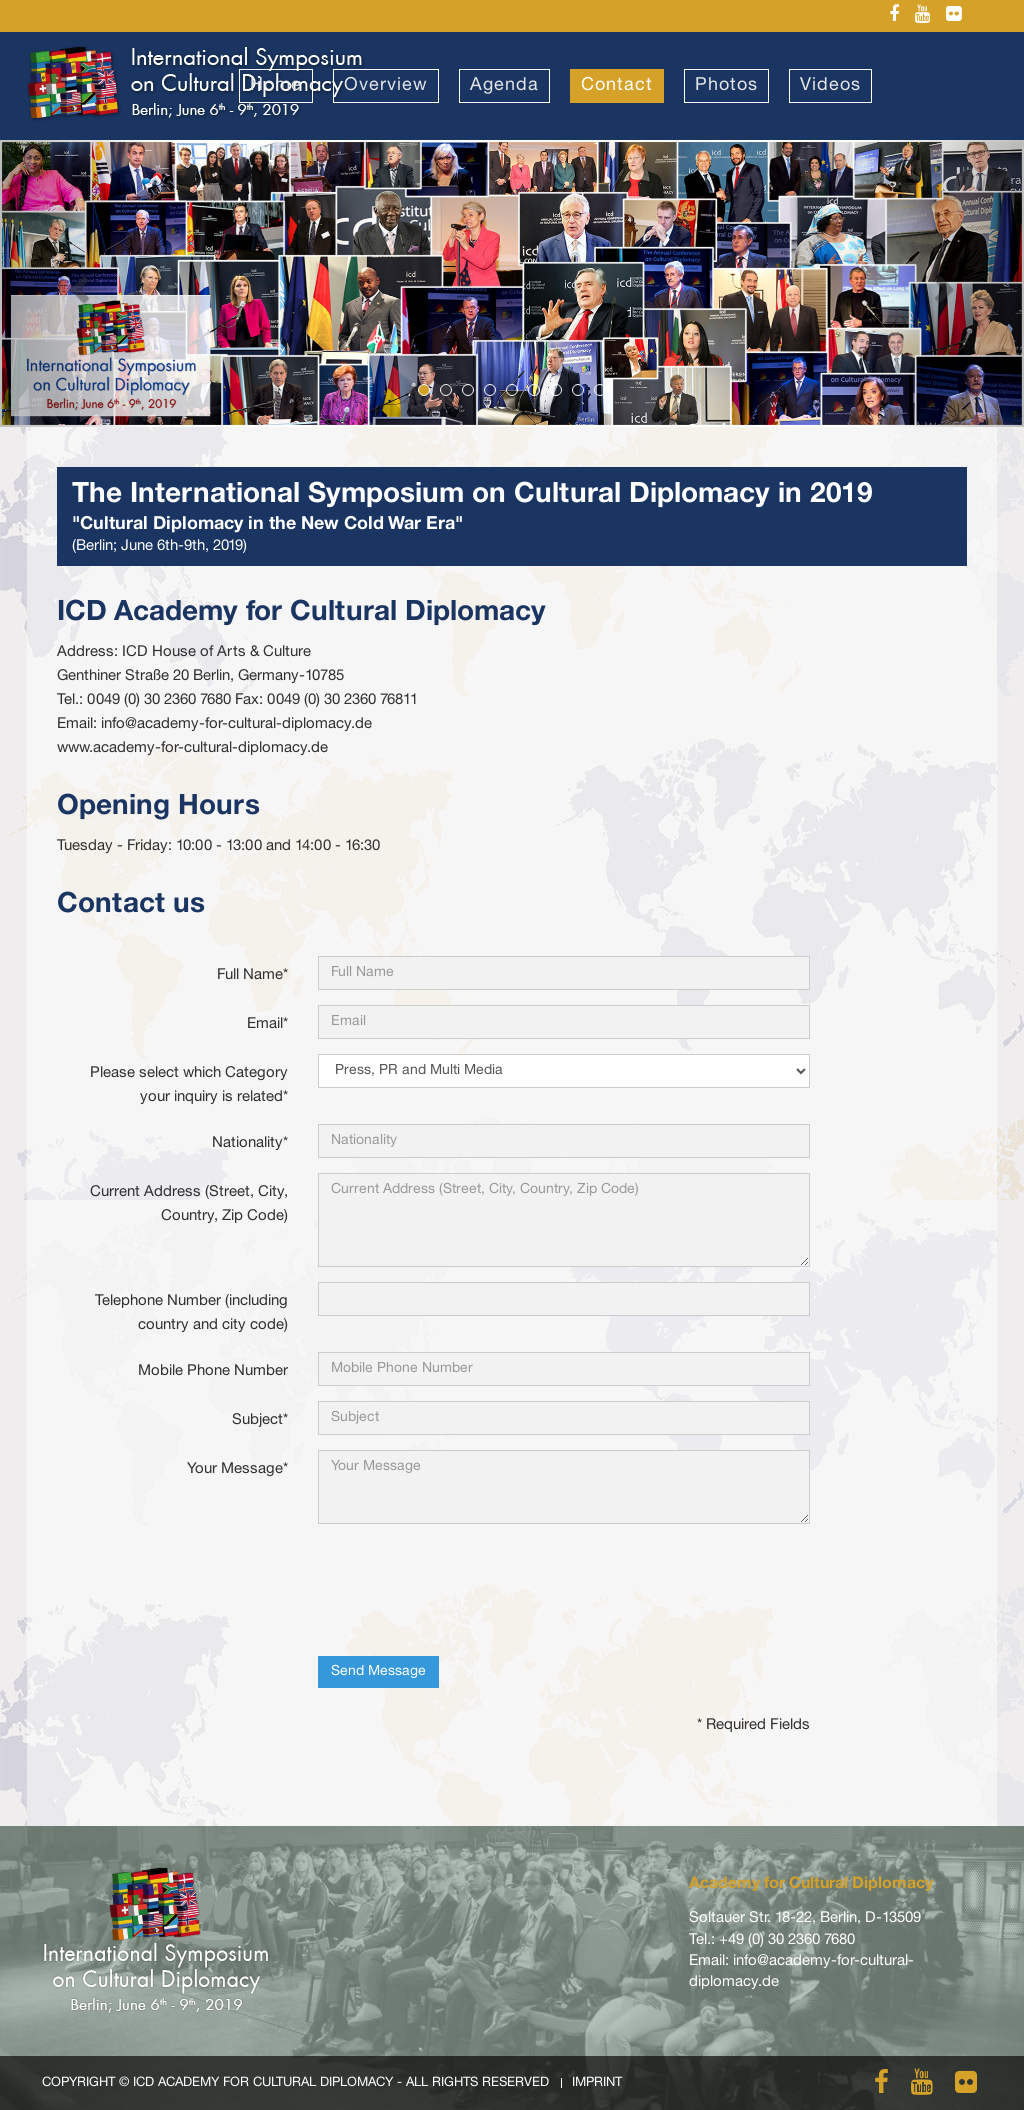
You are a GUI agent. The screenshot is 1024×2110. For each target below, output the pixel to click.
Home (276, 85)
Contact (617, 85)
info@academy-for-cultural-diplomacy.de (236, 724)
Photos (726, 85)
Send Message (378, 1671)
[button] (77, 283)
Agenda (504, 85)
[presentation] (470, 1578)
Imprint (597, 2083)
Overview (386, 85)
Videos (830, 85)
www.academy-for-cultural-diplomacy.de (192, 748)
